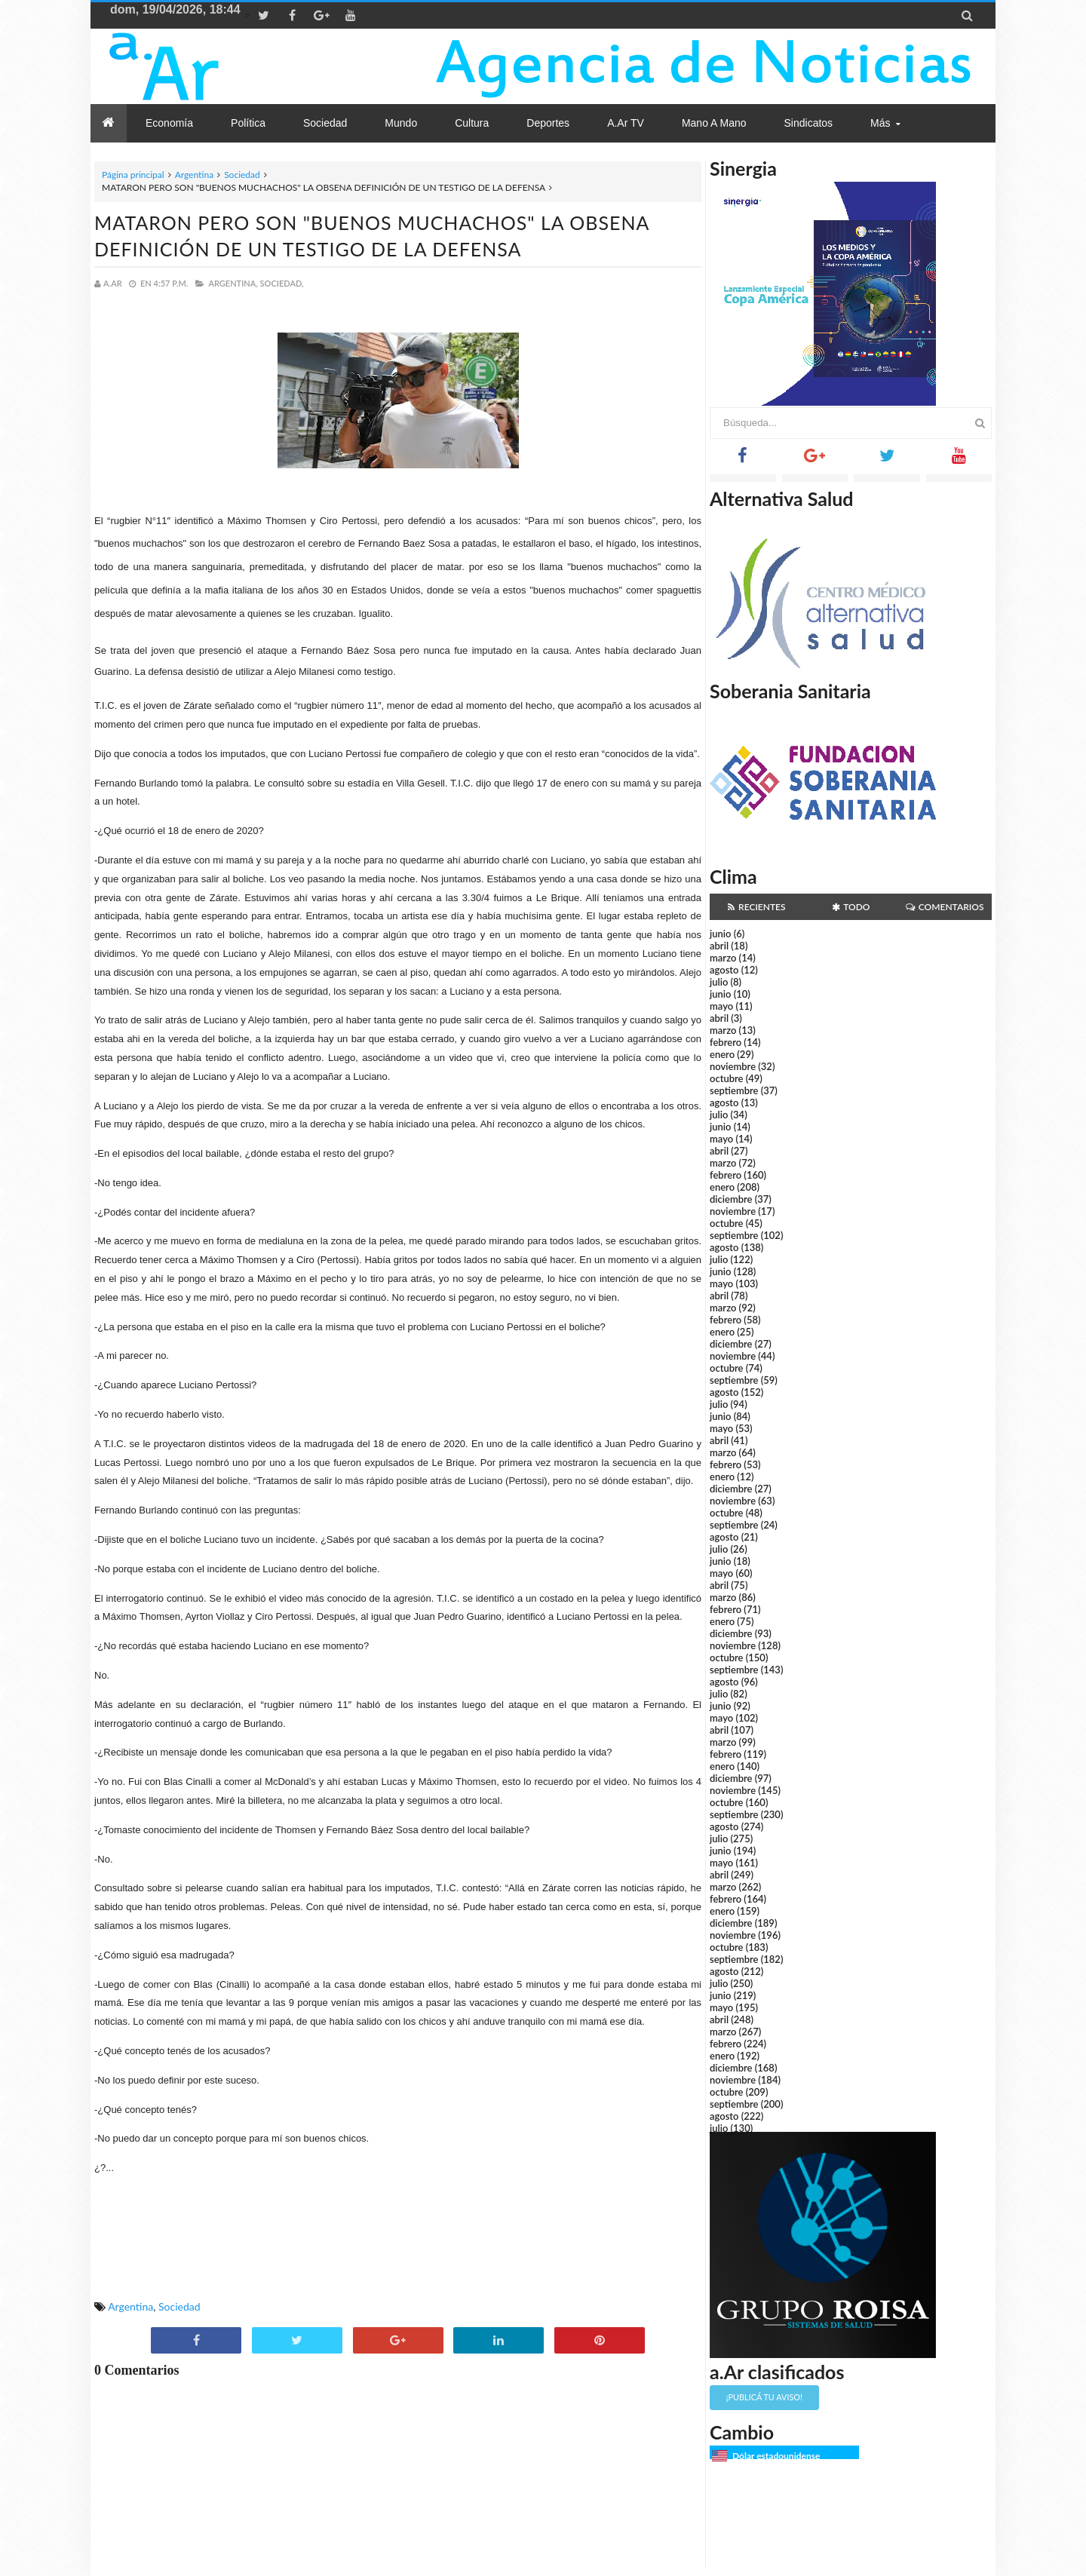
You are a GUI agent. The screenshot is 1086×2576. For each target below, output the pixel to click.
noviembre (733, 1066)
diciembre (731, 1199)
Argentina (194, 174)
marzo (723, 958)
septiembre (734, 1090)
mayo (721, 1006)
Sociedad (242, 174)
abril (719, 946)
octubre (727, 1078)
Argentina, (232, 283)
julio (719, 982)
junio (720, 934)
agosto (724, 970)
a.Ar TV (625, 123)
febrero (725, 1042)
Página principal (133, 174)
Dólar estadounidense (776, 2455)
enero (722, 1054)
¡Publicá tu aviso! (764, 2397)
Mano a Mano (714, 123)
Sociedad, (282, 283)
